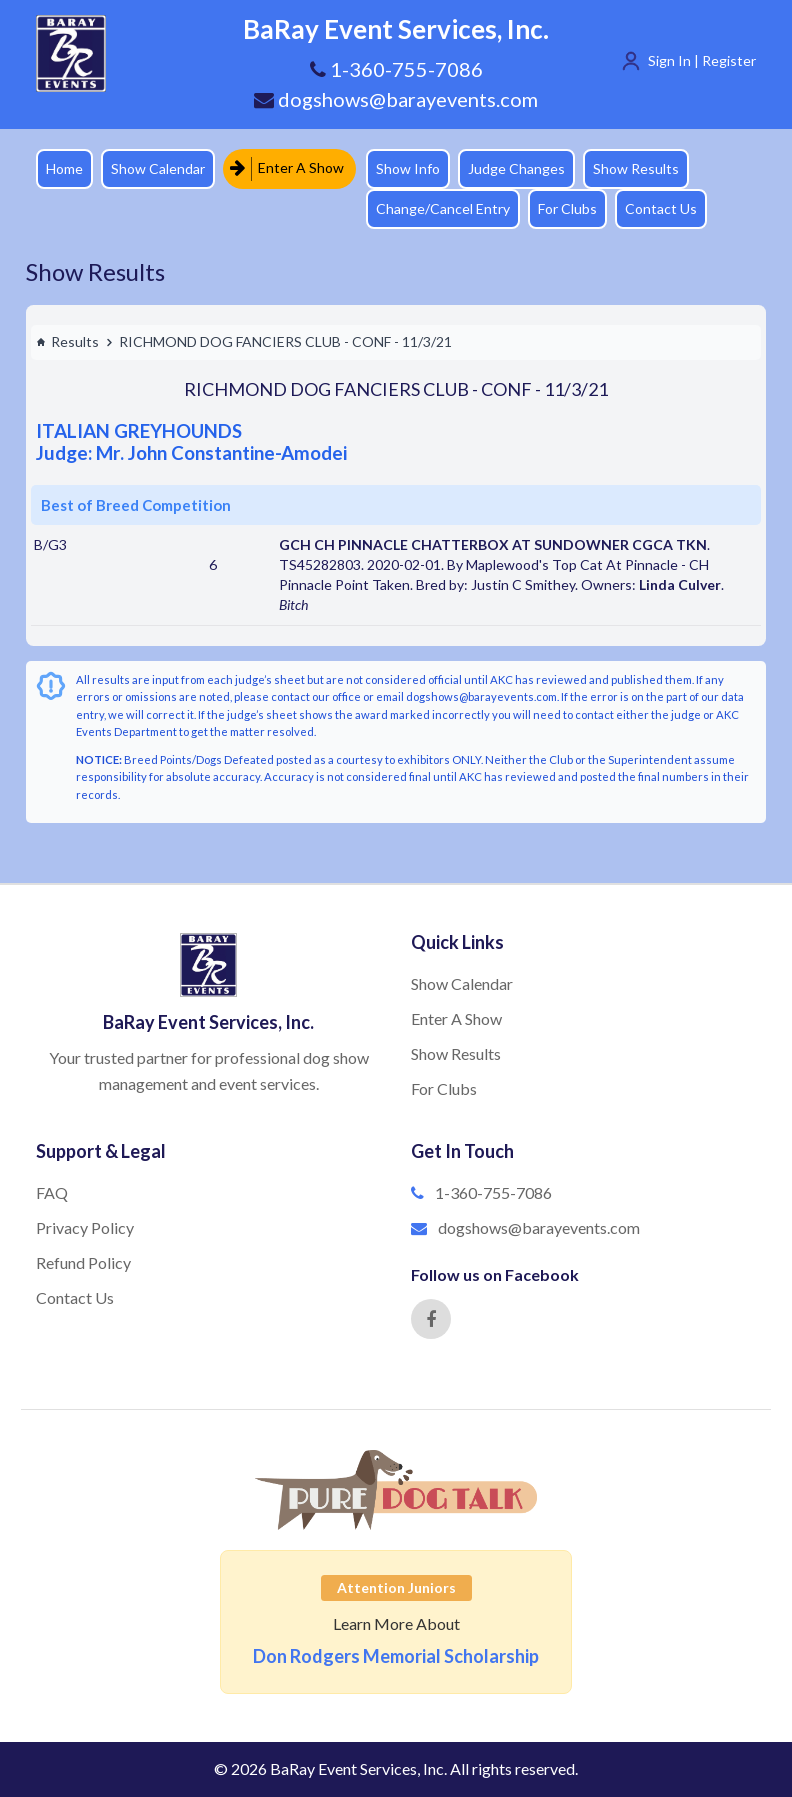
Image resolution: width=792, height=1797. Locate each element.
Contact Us (661, 208)
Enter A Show (287, 168)
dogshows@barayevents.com (396, 99)
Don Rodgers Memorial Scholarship (396, 1656)
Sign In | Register (702, 60)
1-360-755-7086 (493, 1192)
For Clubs (567, 208)
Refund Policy (83, 1262)
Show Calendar (158, 168)
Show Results (636, 168)
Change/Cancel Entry (443, 208)
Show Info (408, 168)
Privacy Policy (85, 1227)
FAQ (52, 1192)
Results (67, 341)
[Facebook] (431, 1319)
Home (64, 168)
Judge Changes (516, 168)
